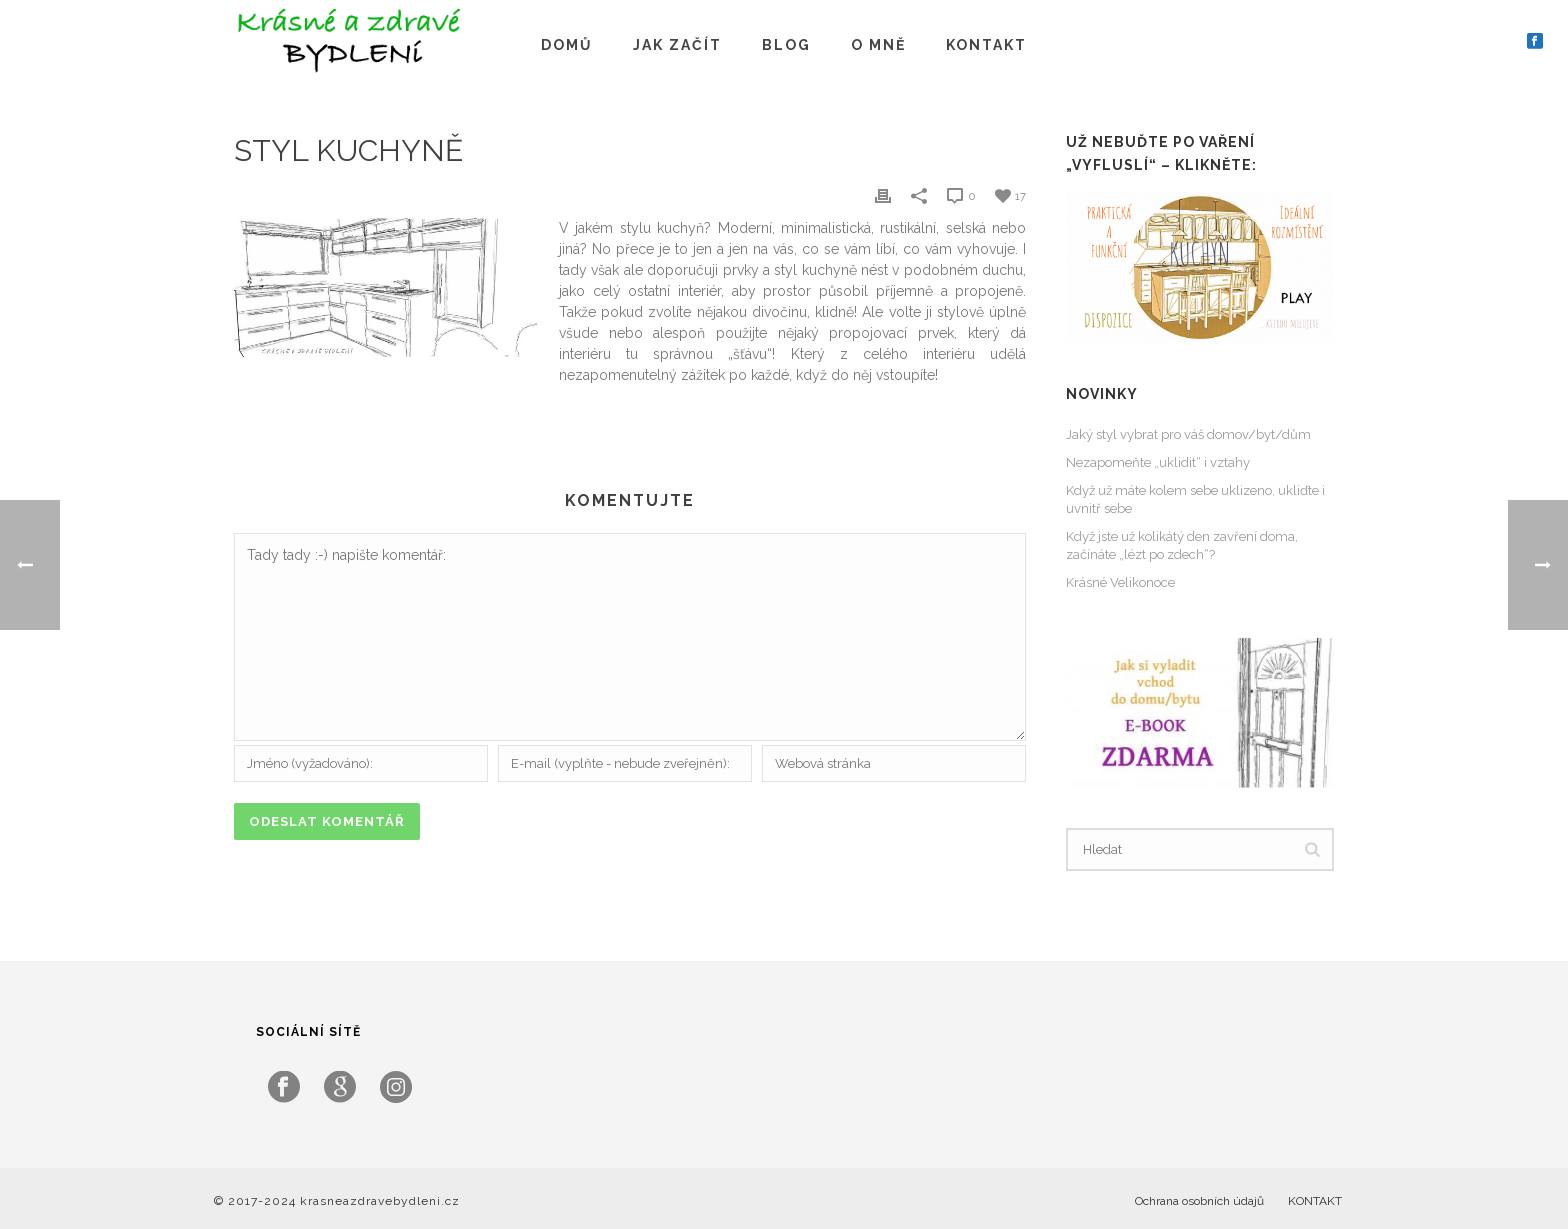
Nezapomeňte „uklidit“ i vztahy (1158, 462)
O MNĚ (878, 45)
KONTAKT (986, 45)
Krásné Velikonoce (1120, 582)
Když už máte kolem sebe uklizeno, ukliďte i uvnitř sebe (1195, 499)
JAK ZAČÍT (677, 45)
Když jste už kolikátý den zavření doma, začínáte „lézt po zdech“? (1182, 545)
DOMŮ (567, 45)
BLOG (786, 45)
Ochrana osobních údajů (1199, 1201)
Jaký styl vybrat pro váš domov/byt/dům (1188, 434)
